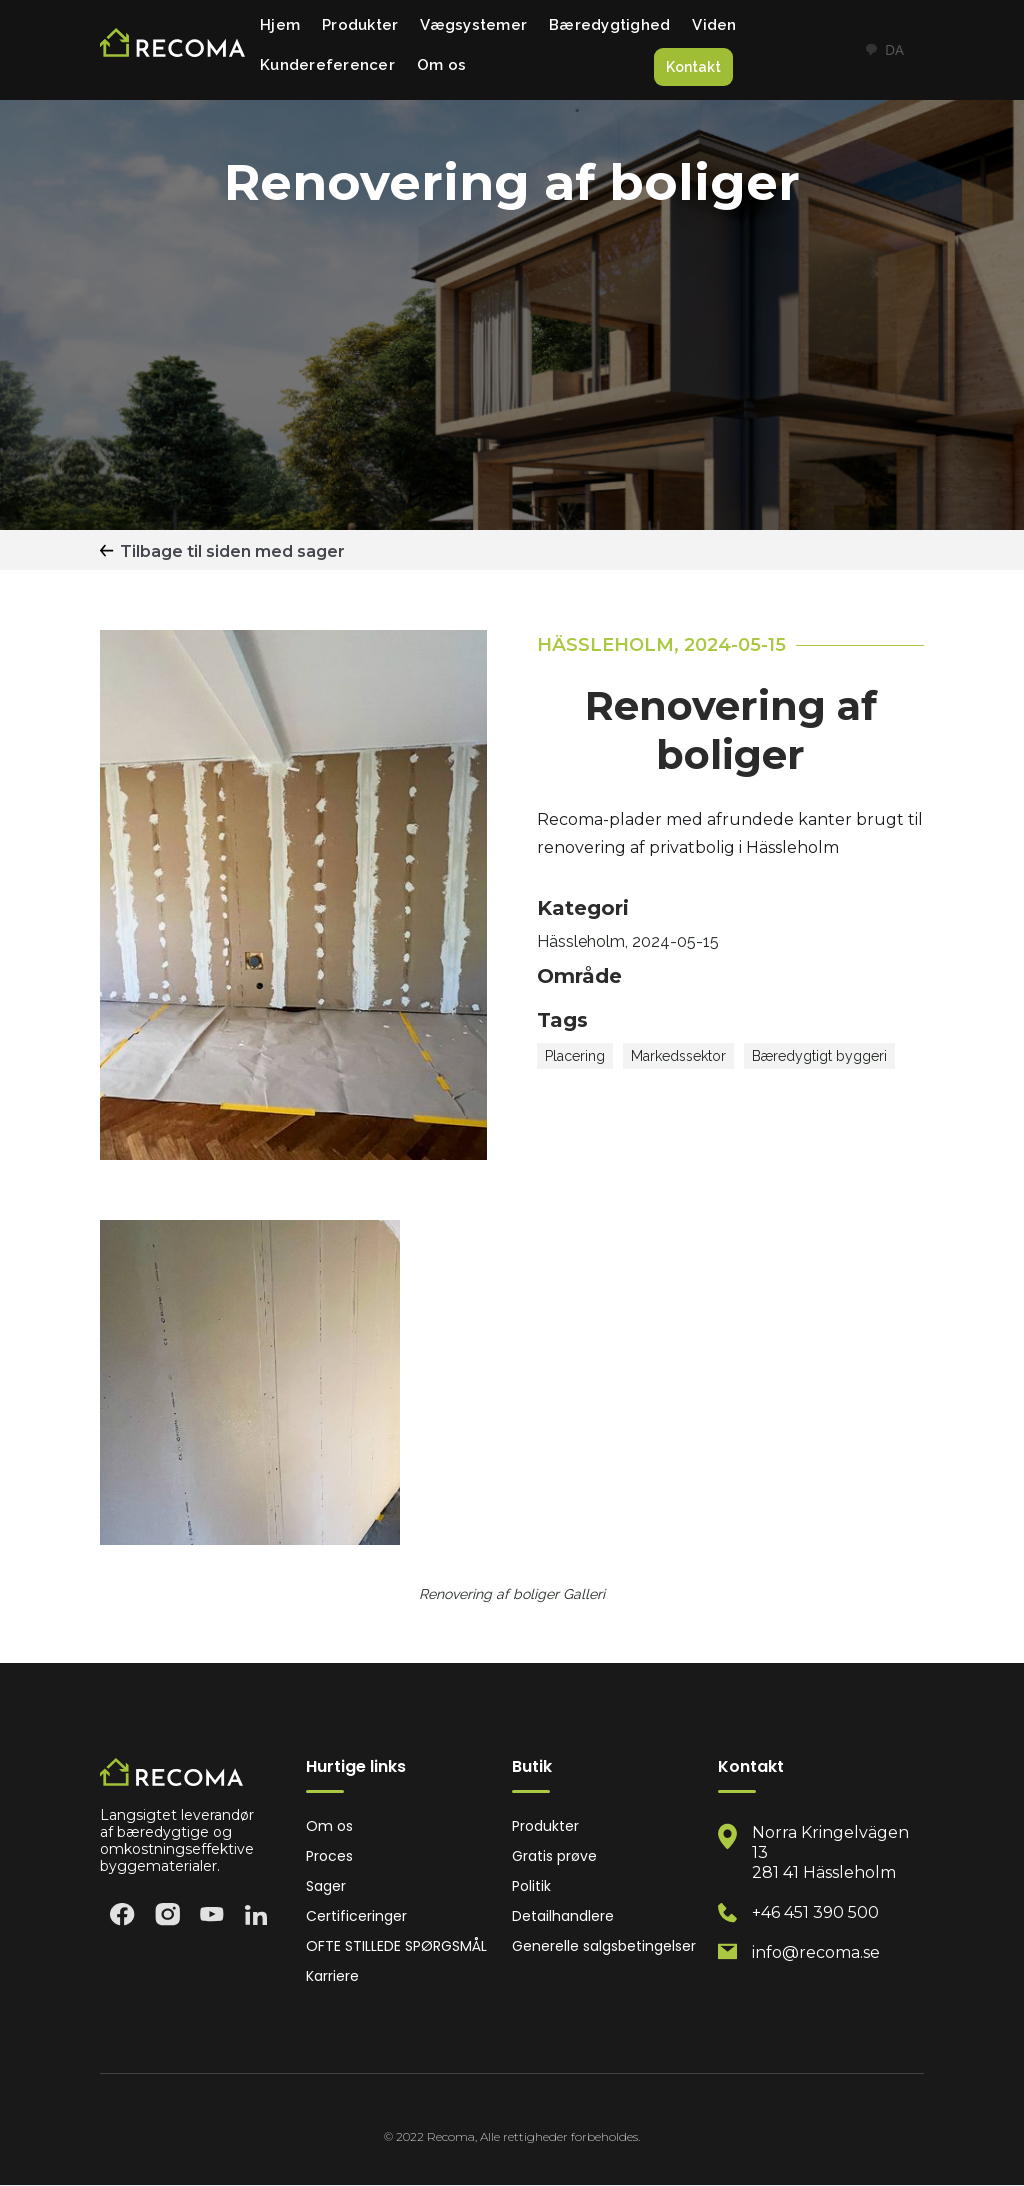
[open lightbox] (250, 1382)
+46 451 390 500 (815, 1912)
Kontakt (693, 67)
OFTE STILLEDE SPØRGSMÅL (396, 1946)
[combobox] (884, 50)
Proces (329, 1856)
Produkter (360, 25)
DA (884, 49)
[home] (172, 50)
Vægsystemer (473, 25)
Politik (531, 1886)
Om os (441, 65)
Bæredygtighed (609, 25)
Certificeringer (356, 1916)
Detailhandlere (563, 1916)
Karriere (332, 1976)
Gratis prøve (554, 1856)
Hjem (280, 25)
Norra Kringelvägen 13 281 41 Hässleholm (830, 1852)
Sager (326, 1886)
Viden (714, 25)
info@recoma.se (816, 1952)
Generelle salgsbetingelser (604, 1946)
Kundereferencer (327, 65)
